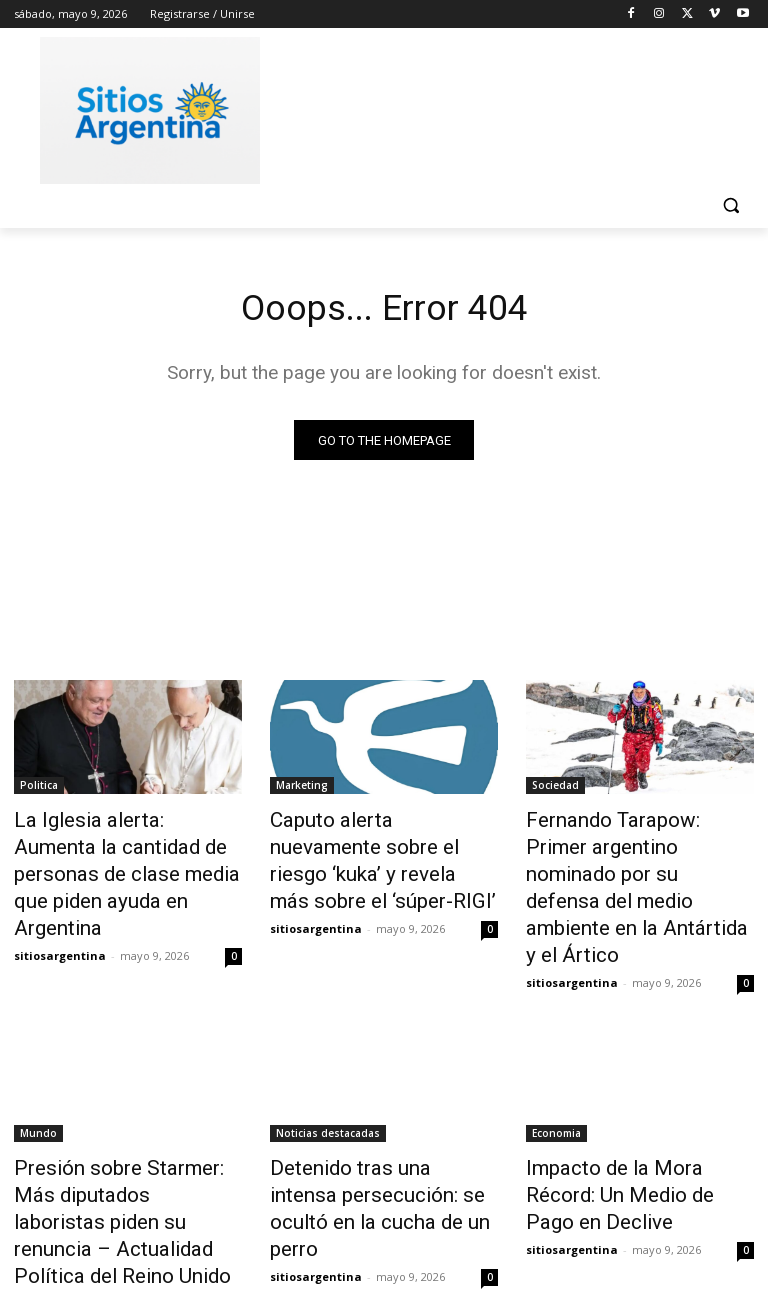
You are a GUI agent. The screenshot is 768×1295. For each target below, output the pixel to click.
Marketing (302, 789)
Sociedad (555, 789)
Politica (39, 789)
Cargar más (384, 1231)
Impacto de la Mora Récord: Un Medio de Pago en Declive (634, 1107)
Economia (556, 1063)
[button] (730, 205)
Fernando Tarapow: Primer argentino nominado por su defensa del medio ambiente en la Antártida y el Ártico (633, 855)
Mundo (38, 1063)
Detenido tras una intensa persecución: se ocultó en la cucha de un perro (374, 1118)
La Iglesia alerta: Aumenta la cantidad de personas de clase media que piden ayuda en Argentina (122, 855)
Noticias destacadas (328, 1063)
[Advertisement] (520, 107)
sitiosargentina (60, 912)
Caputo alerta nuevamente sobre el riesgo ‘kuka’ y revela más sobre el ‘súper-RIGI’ (378, 844)
